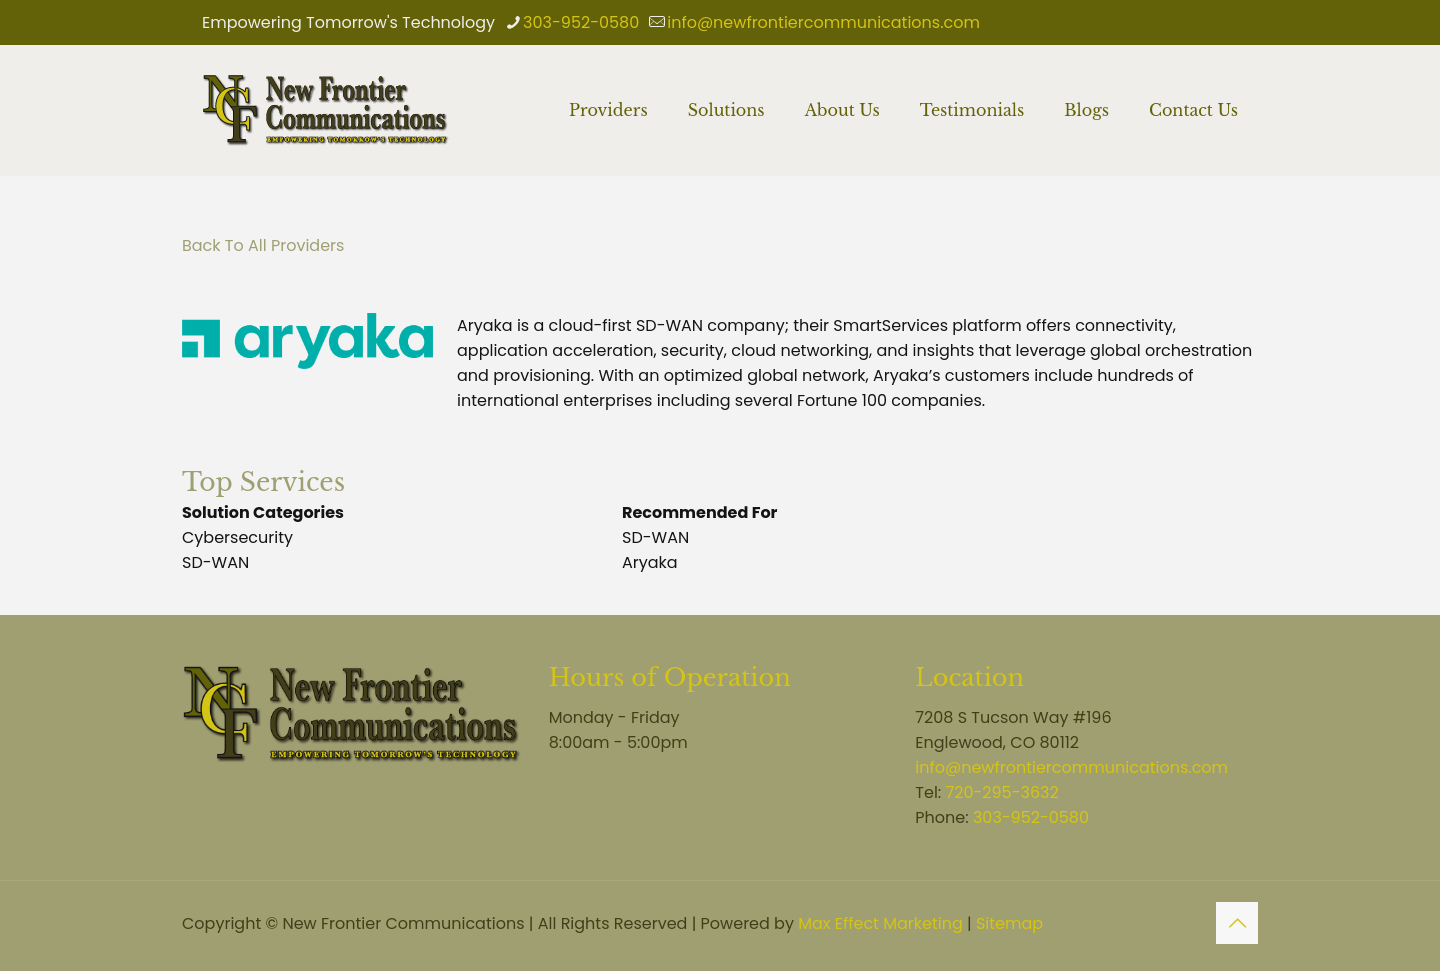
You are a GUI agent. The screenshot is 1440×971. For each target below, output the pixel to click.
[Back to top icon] (1237, 923)
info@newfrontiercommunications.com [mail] (823, 22)
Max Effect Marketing (880, 923)
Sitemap (1009, 923)
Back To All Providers (263, 245)
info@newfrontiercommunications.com (1071, 767)
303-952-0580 (1031, 817)
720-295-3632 (1002, 792)
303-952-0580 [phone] (581, 22)
